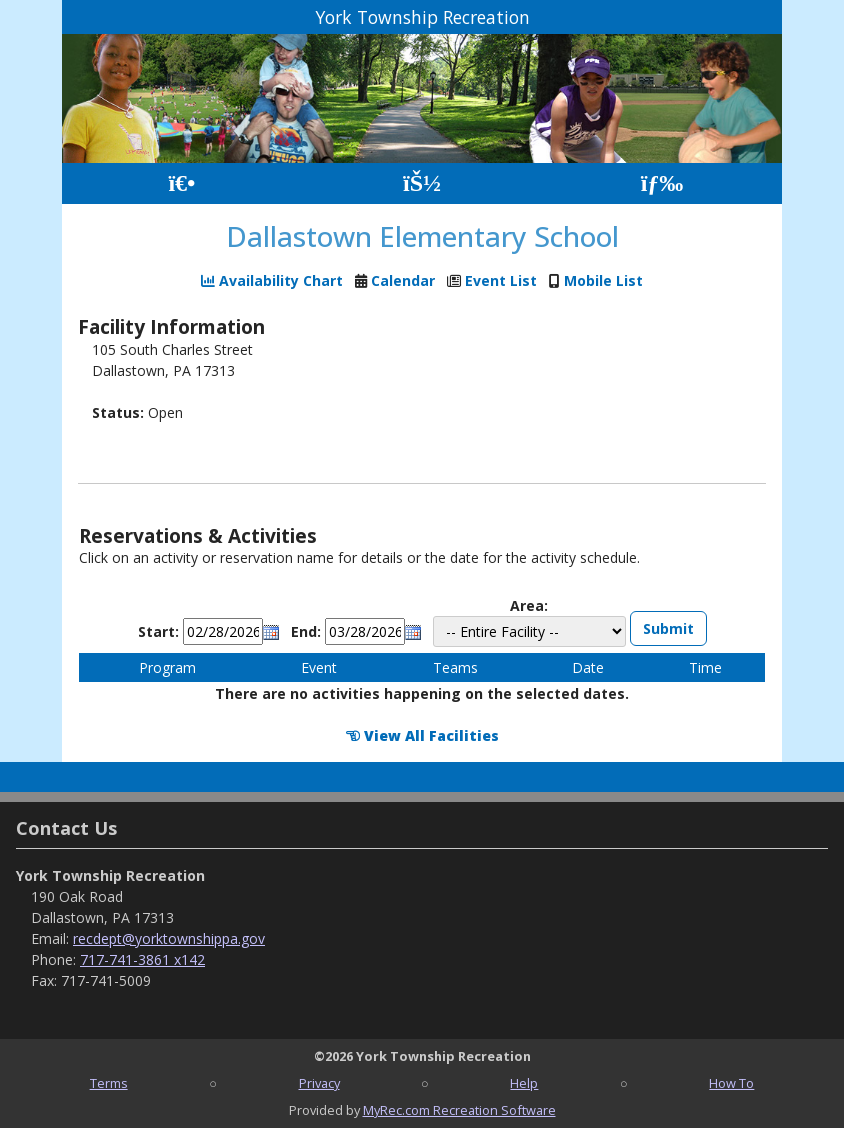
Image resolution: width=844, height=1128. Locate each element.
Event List (501, 280)
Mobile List (603, 280)
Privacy (319, 1083)
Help (524, 1083)
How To (731, 1083)
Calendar (403, 280)
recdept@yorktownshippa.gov (169, 938)
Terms (109, 1083)
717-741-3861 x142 (142, 959)
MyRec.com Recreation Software (459, 1110)
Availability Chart (272, 280)
